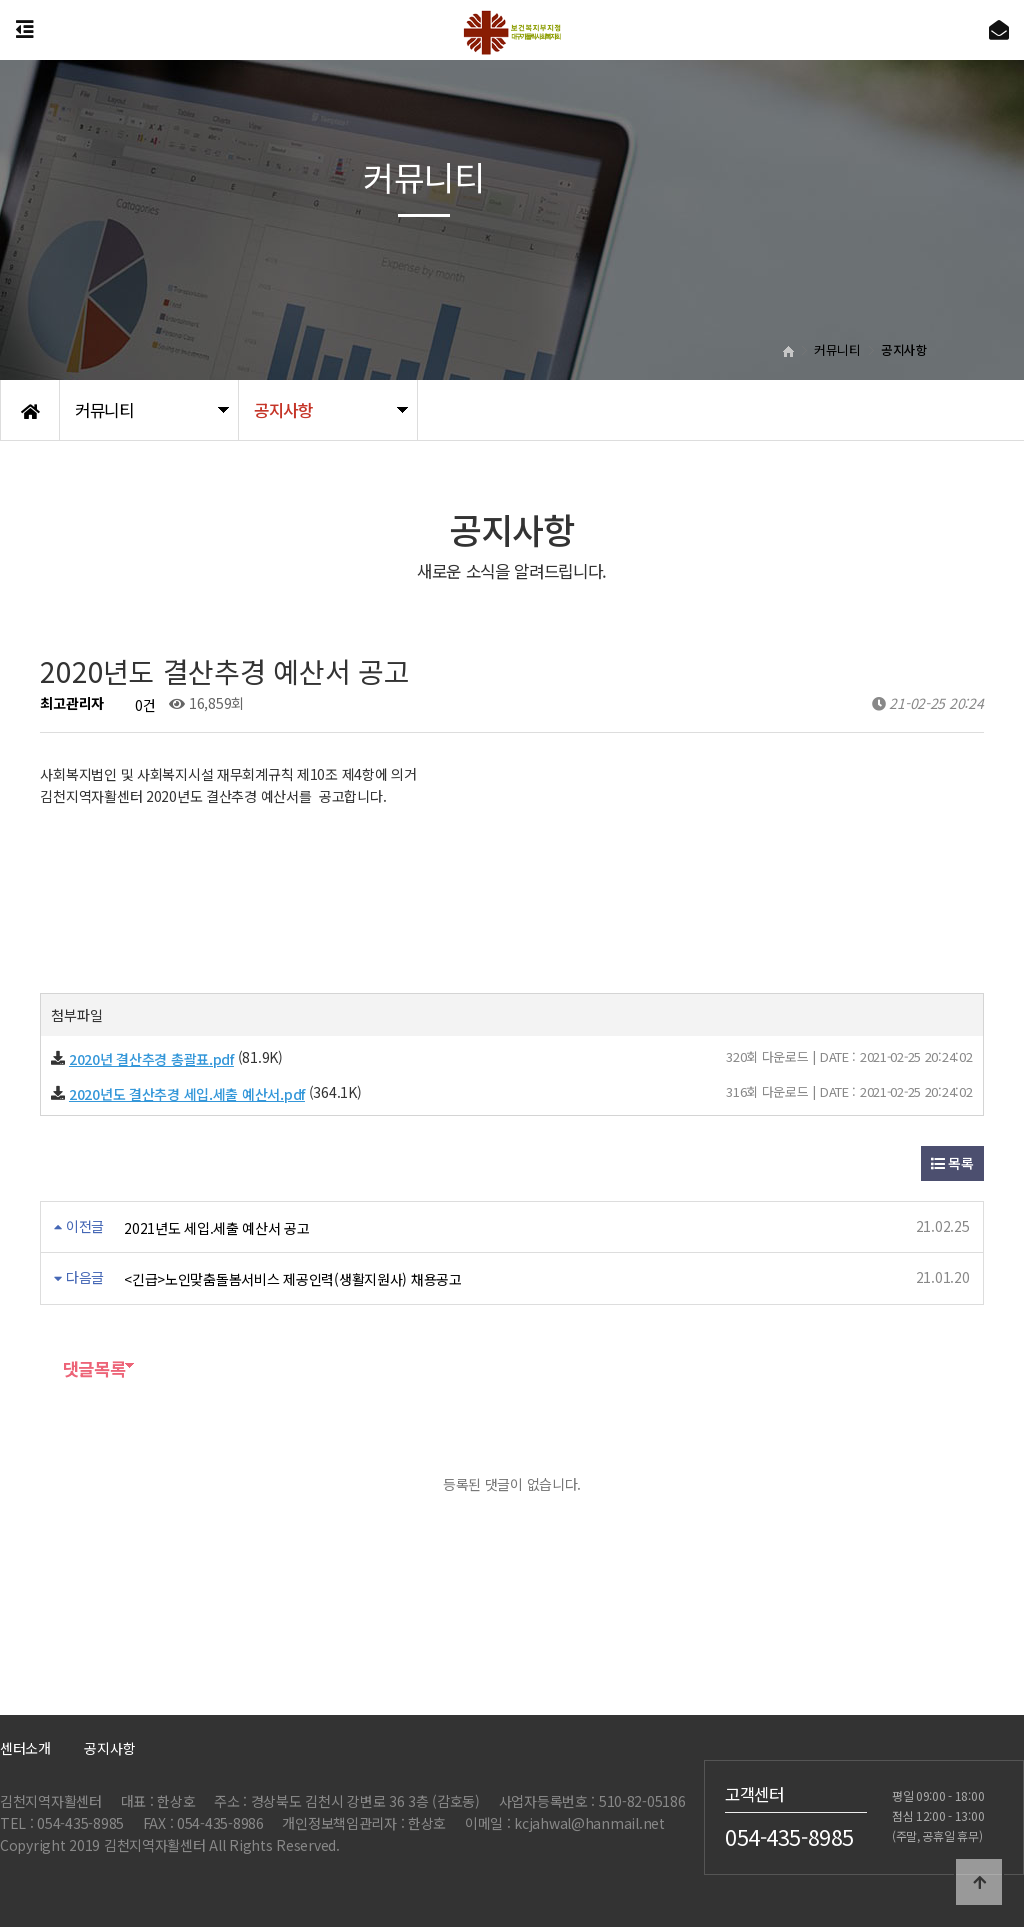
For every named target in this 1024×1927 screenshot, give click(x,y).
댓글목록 (82, 1368)
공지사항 (109, 1748)
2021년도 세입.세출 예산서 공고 (217, 1228)
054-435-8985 (789, 1837)
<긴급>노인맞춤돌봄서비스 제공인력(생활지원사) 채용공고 (293, 1279)
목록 (952, 1163)
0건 (137, 705)
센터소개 (25, 1748)
